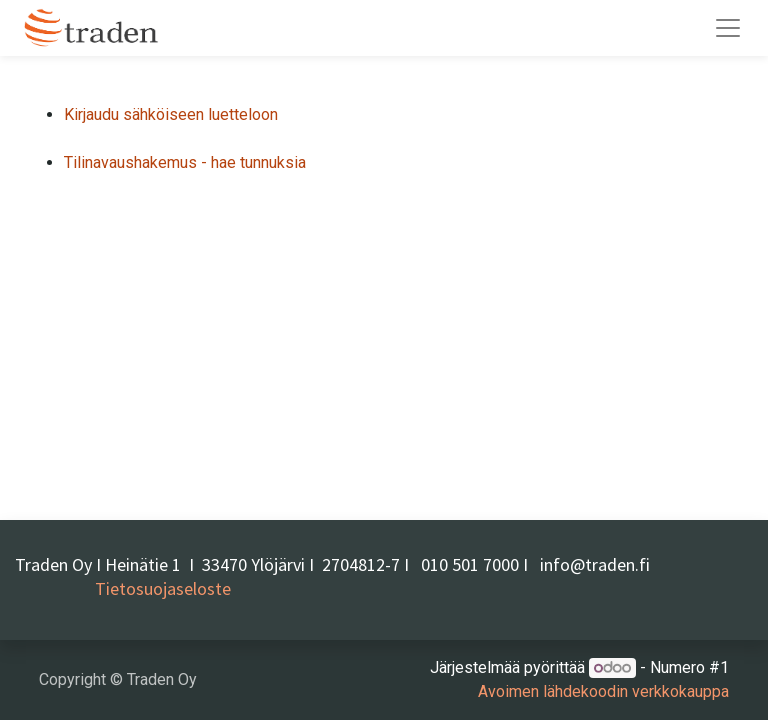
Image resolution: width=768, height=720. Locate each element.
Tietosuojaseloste (163, 588)
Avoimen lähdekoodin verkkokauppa (603, 691)
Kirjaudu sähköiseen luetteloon (171, 114)
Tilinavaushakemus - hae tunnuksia (185, 162)
